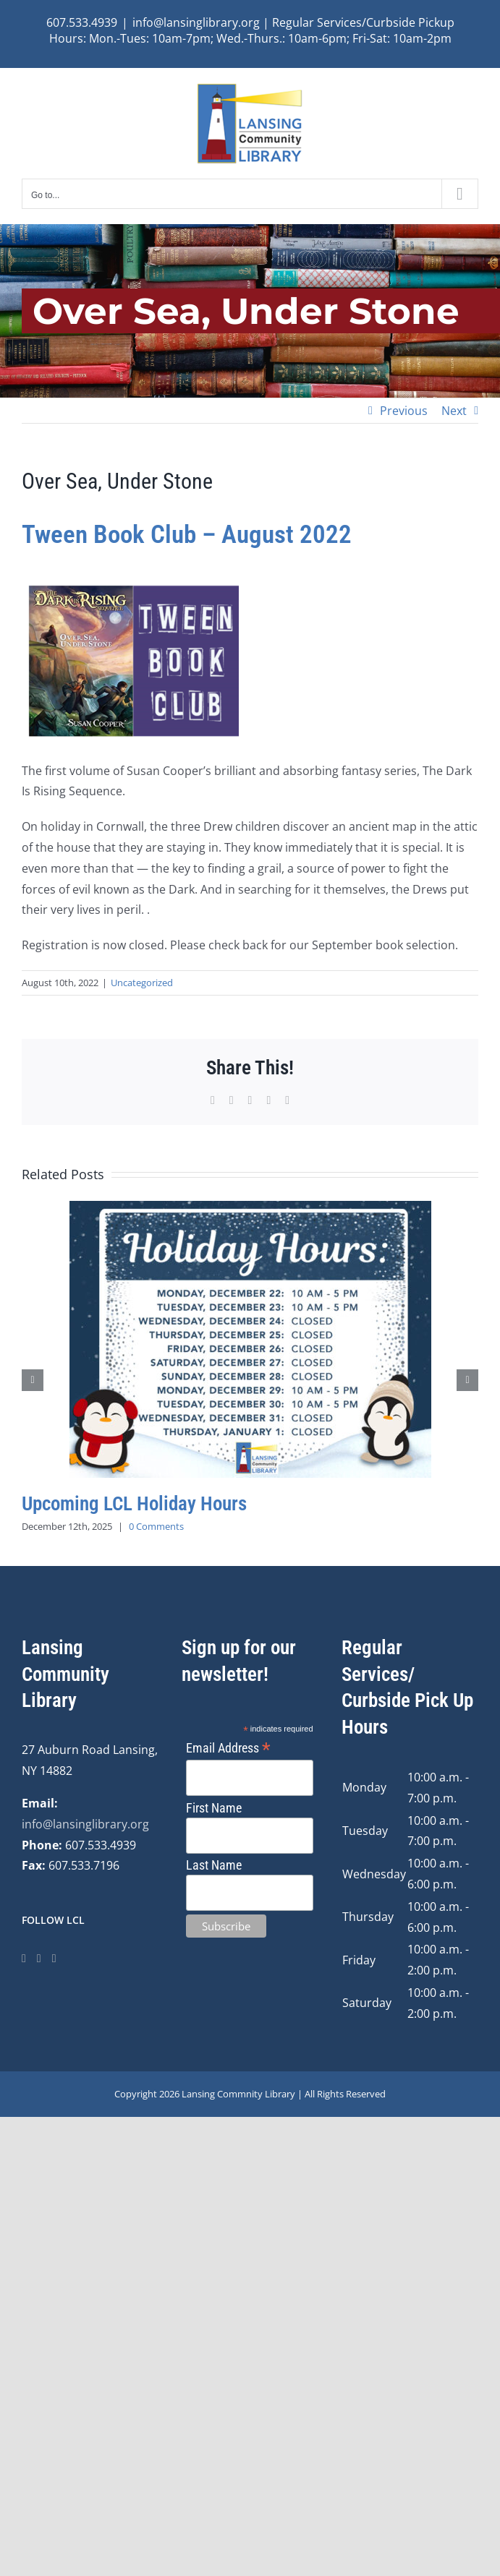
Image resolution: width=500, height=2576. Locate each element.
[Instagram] (39, 1958)
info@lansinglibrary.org (85, 1824)
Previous (404, 411)
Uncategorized (142, 982)
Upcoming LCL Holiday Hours (134, 1503)
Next (454, 411)
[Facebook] (24, 1958)
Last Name (214, 1865)
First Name (214, 1807)
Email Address (228, 1748)
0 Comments (156, 1526)
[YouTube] (54, 1958)
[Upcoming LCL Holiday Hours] (250, 1209)
